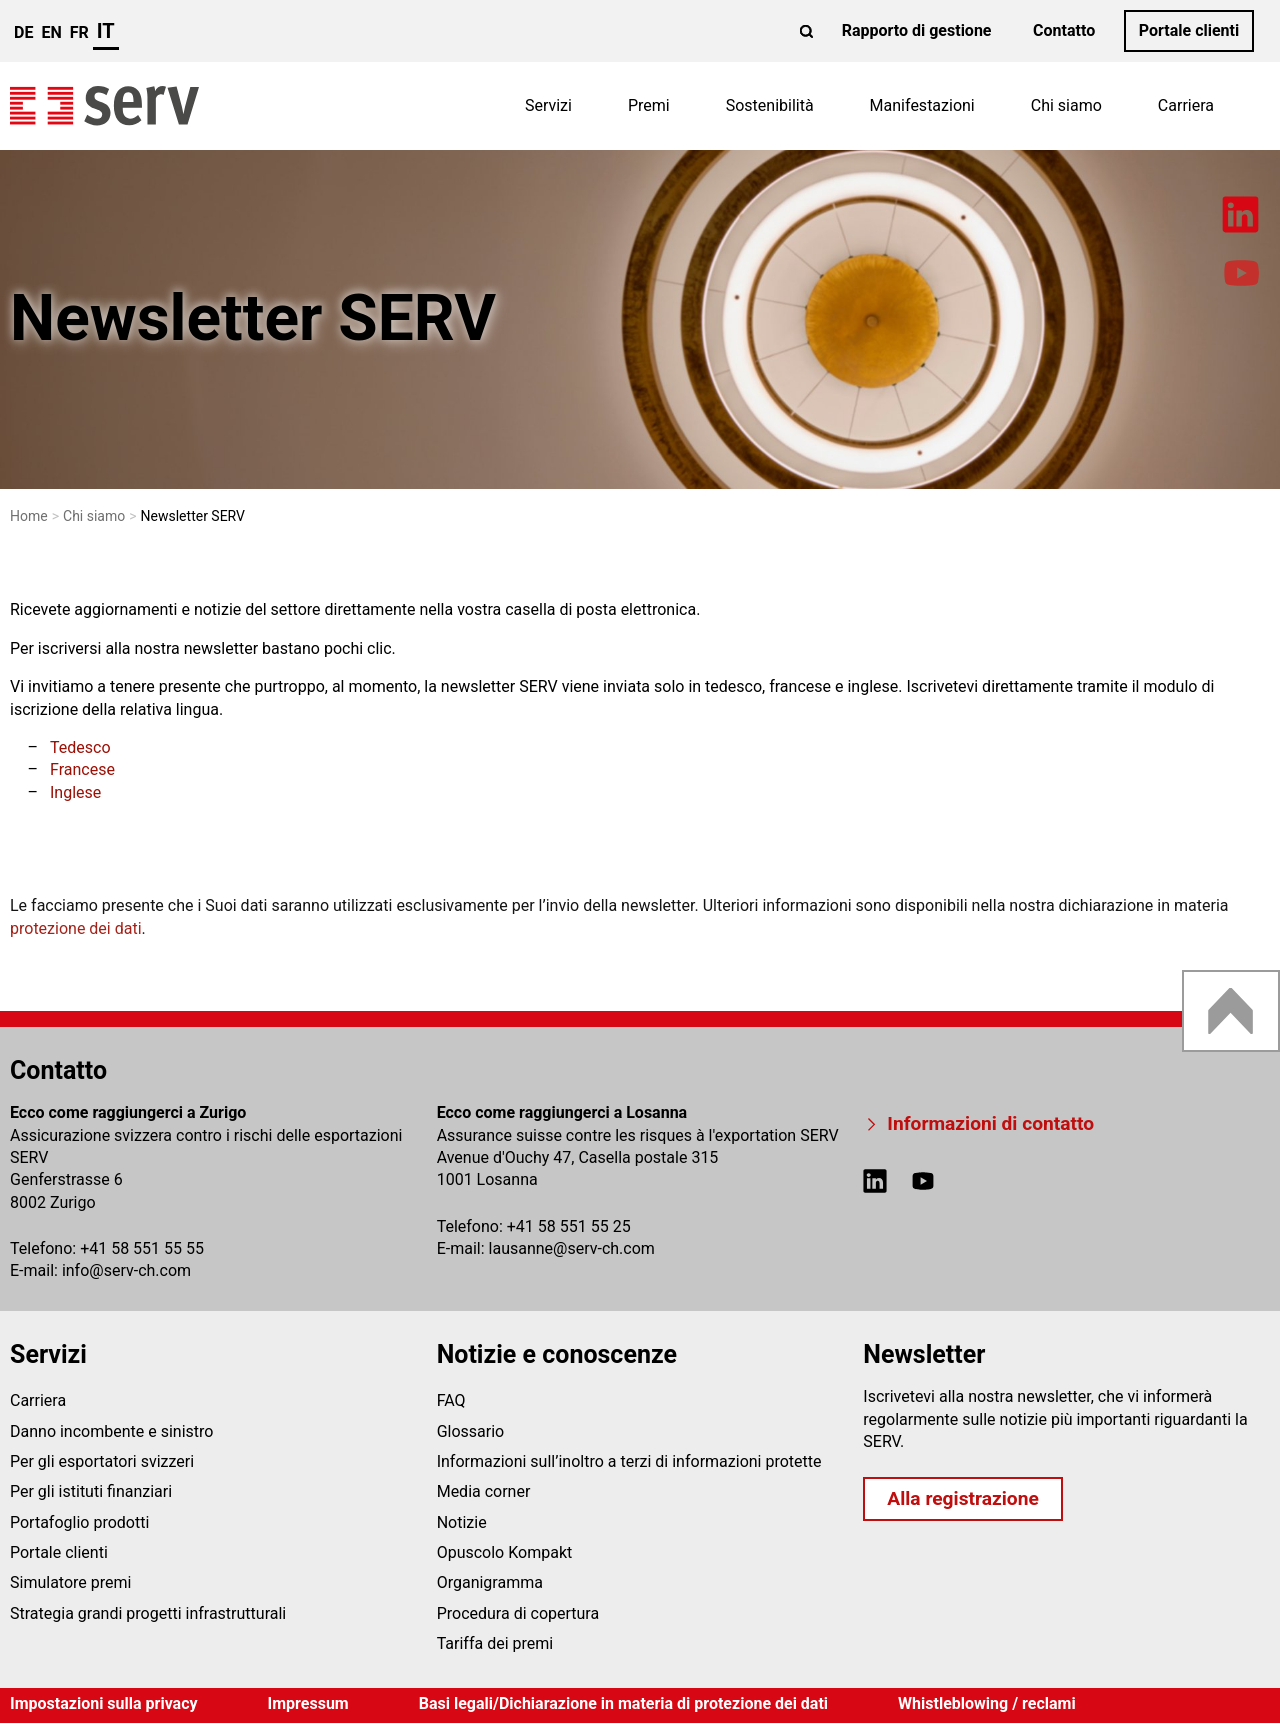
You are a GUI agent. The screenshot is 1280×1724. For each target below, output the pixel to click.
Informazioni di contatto (990, 1123)
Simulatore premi (70, 1582)
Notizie (462, 1522)
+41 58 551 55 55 (142, 1248)
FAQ (451, 1400)
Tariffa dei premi (495, 1643)
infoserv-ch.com (126, 1270)
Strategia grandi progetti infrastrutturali (148, 1613)
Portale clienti (1189, 30)
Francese (82, 769)
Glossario (471, 1431)
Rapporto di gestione (917, 30)
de (23, 32)
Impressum (308, 1703)
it (106, 31)
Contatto (1064, 30)
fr (79, 32)
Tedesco (80, 747)
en (51, 32)
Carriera (1186, 105)
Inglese (75, 792)
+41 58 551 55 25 (569, 1226)
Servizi (548, 105)
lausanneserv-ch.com (572, 1248)
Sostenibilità (770, 105)
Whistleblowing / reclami (987, 1703)
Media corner (484, 1491)
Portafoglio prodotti (79, 1522)
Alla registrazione (962, 1498)
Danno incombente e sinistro (111, 1431)
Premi (649, 105)
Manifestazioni (922, 105)
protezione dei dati (76, 928)
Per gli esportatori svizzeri (102, 1461)
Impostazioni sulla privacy (104, 1703)
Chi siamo (1066, 105)
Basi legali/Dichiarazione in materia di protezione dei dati (623, 1703)
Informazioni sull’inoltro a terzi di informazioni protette (629, 1461)
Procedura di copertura (518, 1613)
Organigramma (490, 1582)
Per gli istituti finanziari (91, 1491)
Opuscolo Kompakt (505, 1552)
